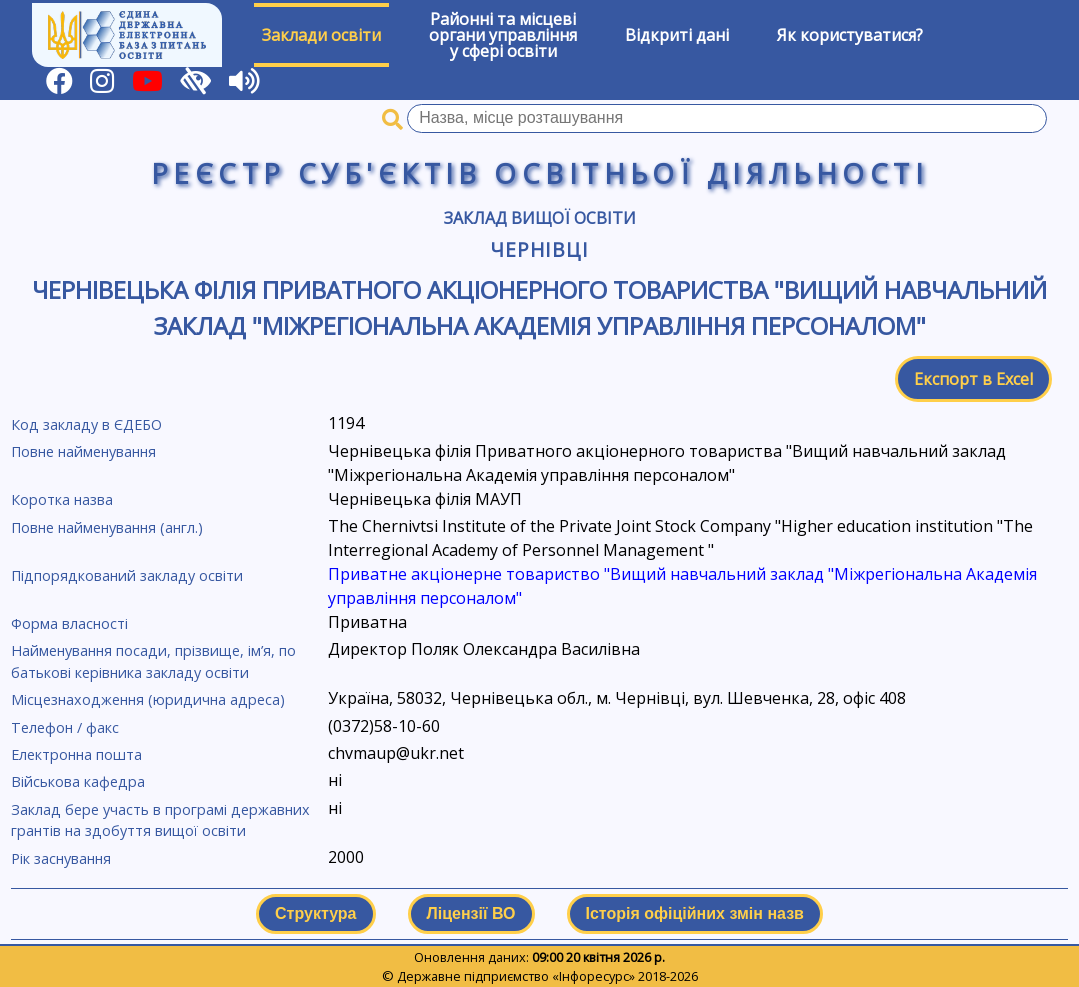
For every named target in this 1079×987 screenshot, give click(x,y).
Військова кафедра (78, 781)
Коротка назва (62, 499)
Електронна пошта (76, 754)
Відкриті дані (677, 35)
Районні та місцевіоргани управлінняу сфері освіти (503, 35)
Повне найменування (83, 451)
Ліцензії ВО (471, 913)
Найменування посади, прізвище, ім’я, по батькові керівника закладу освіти (153, 661)
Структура (315, 913)
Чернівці (540, 249)
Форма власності (69, 623)
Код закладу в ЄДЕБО (86, 424)
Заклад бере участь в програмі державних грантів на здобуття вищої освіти (160, 820)
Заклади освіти (321, 35)
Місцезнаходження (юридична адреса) (148, 699)
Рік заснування (61, 858)
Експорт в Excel (973, 379)
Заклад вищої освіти (540, 218)
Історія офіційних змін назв (695, 913)
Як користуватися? (850, 35)
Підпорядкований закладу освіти (127, 575)
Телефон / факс (65, 727)
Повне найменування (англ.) (107, 527)
